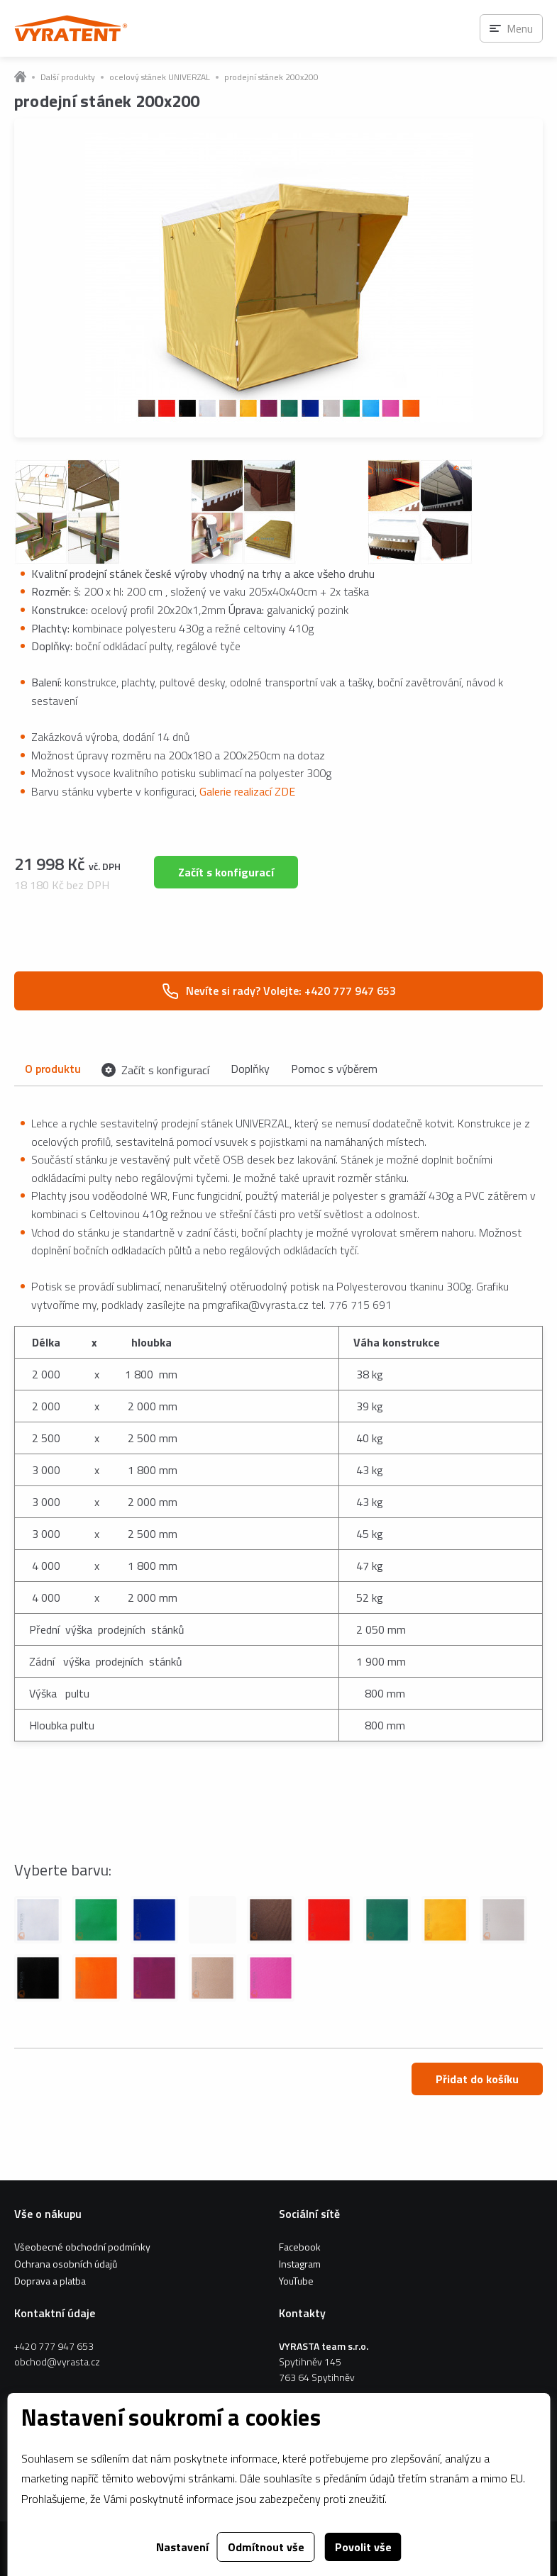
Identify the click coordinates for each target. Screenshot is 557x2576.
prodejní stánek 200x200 (271, 77)
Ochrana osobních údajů (65, 2263)
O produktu (52, 1068)
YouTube (296, 2280)
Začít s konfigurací (226, 872)
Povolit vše (363, 2546)
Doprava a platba (50, 2280)
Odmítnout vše (266, 2546)
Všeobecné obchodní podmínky (82, 2246)
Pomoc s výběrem (334, 1068)
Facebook (300, 2246)
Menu (520, 28)
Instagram (300, 2263)
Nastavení (182, 2546)
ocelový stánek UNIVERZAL (159, 77)
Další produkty (67, 77)
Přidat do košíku (477, 2078)
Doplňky (250, 1068)
